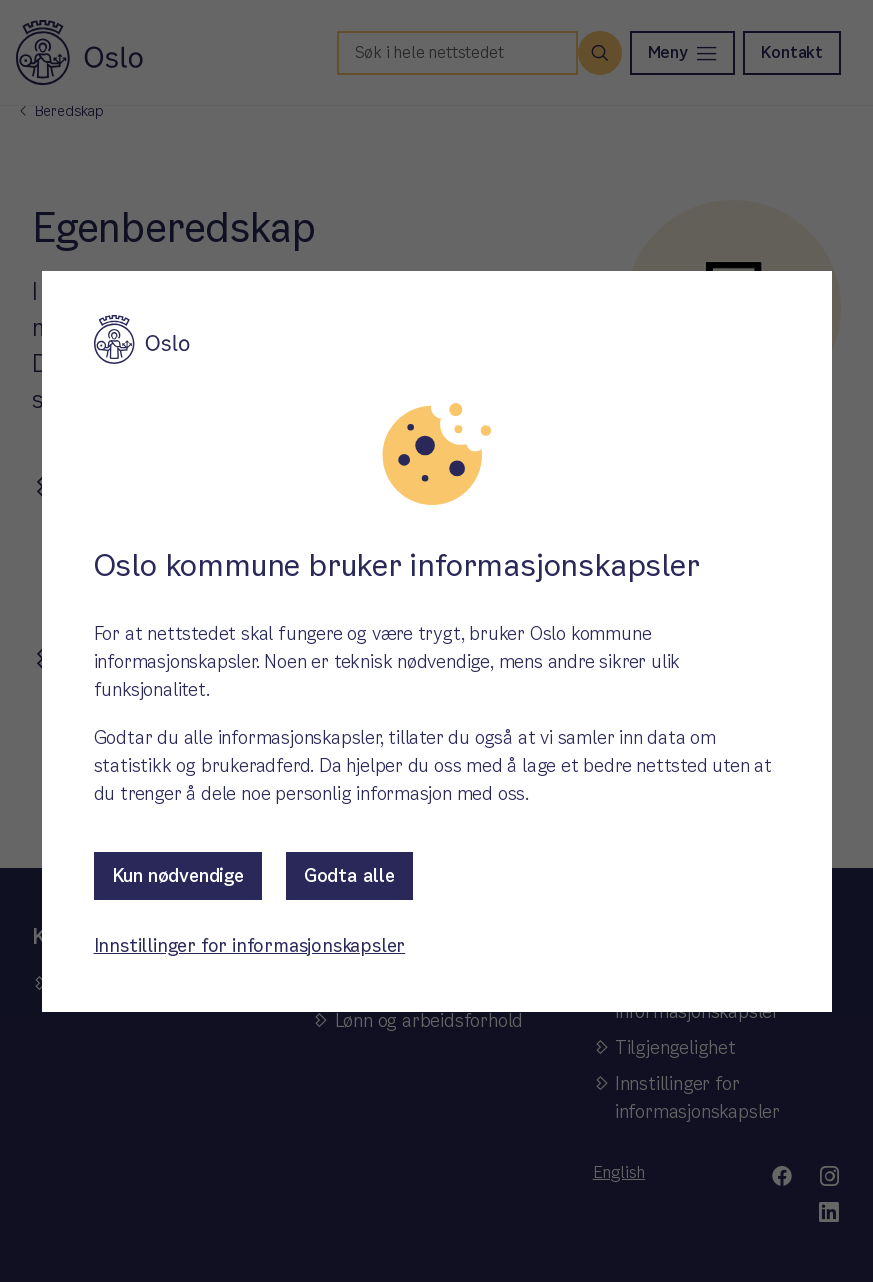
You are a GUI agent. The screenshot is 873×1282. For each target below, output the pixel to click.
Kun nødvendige (178, 875)
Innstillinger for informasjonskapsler (250, 945)
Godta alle (349, 875)
